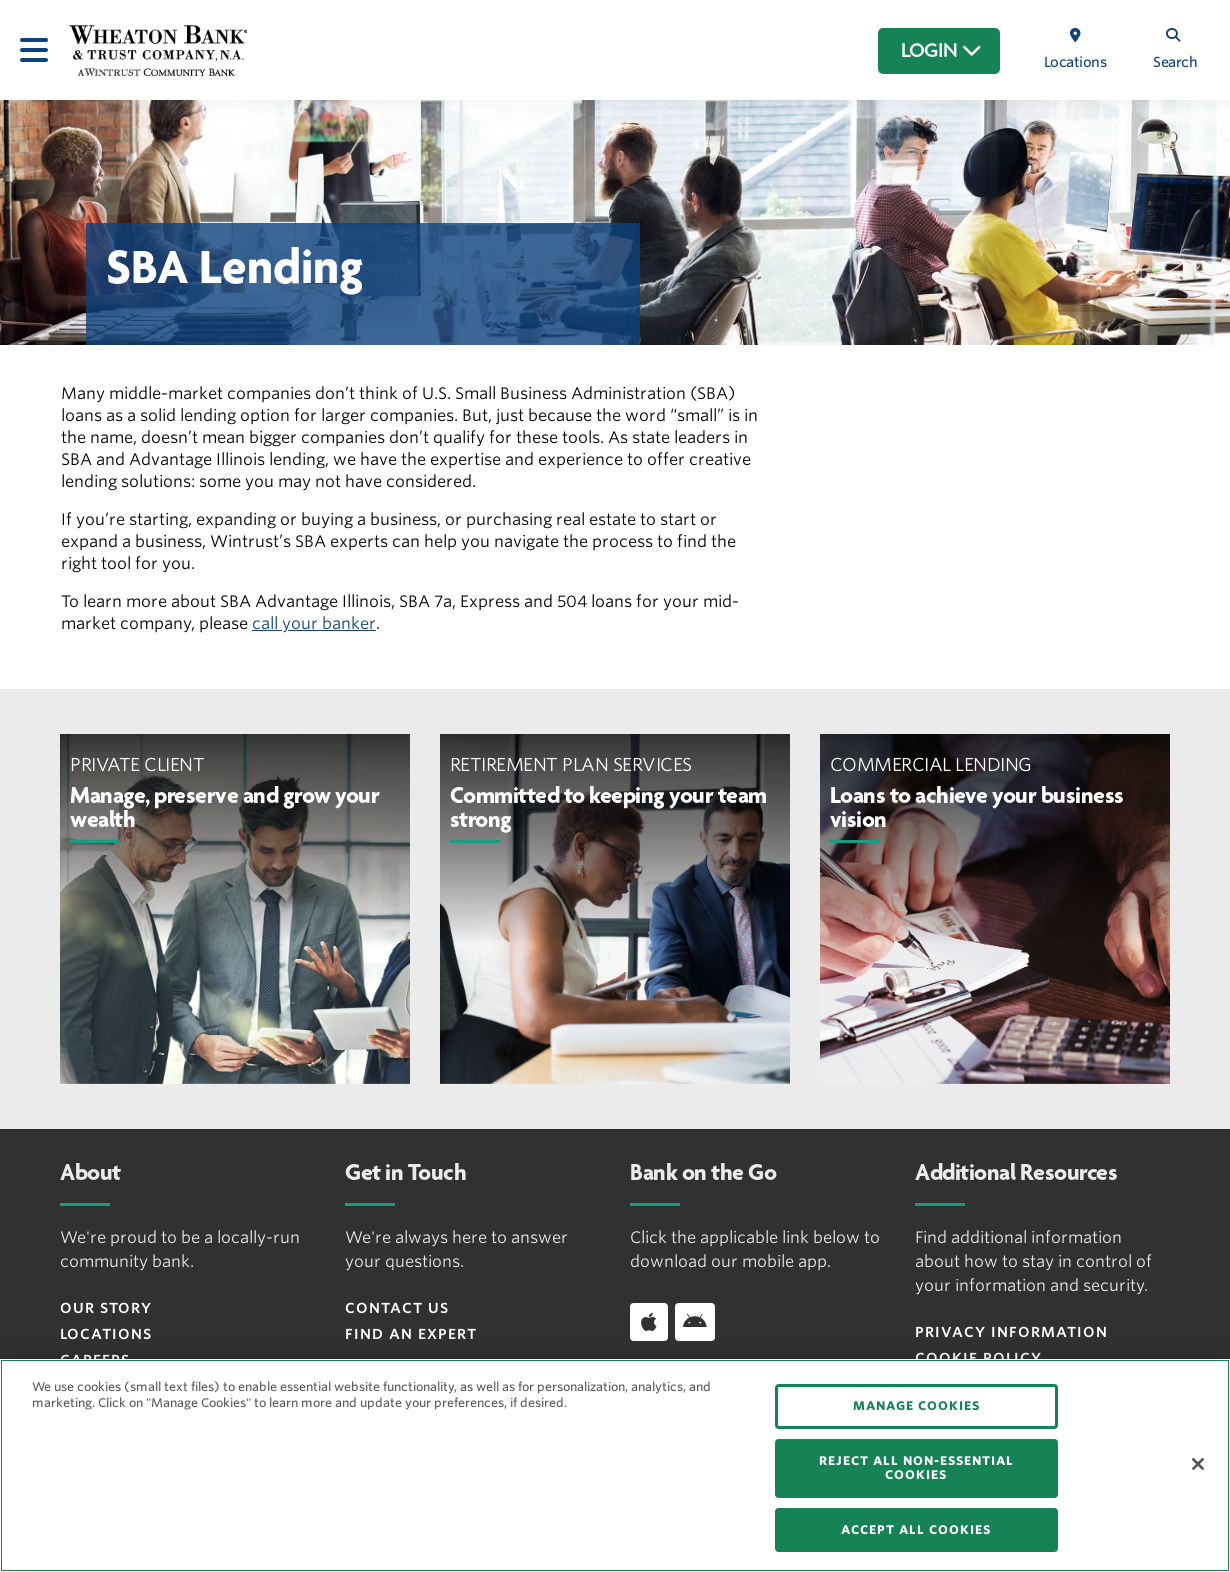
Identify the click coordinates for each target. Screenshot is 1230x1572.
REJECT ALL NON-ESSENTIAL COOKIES (916, 1467)
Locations (106, 1334)
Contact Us (397, 1308)
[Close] (1198, 1464)
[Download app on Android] (695, 1322)
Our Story (106, 1308)
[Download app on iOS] (649, 1322)
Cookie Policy (978, 1358)
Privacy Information (1011, 1332)
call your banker (314, 623)
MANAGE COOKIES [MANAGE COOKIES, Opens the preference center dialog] (916, 1405)
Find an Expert (411, 1334)
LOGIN (941, 51)
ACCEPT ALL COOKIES (916, 1529)
